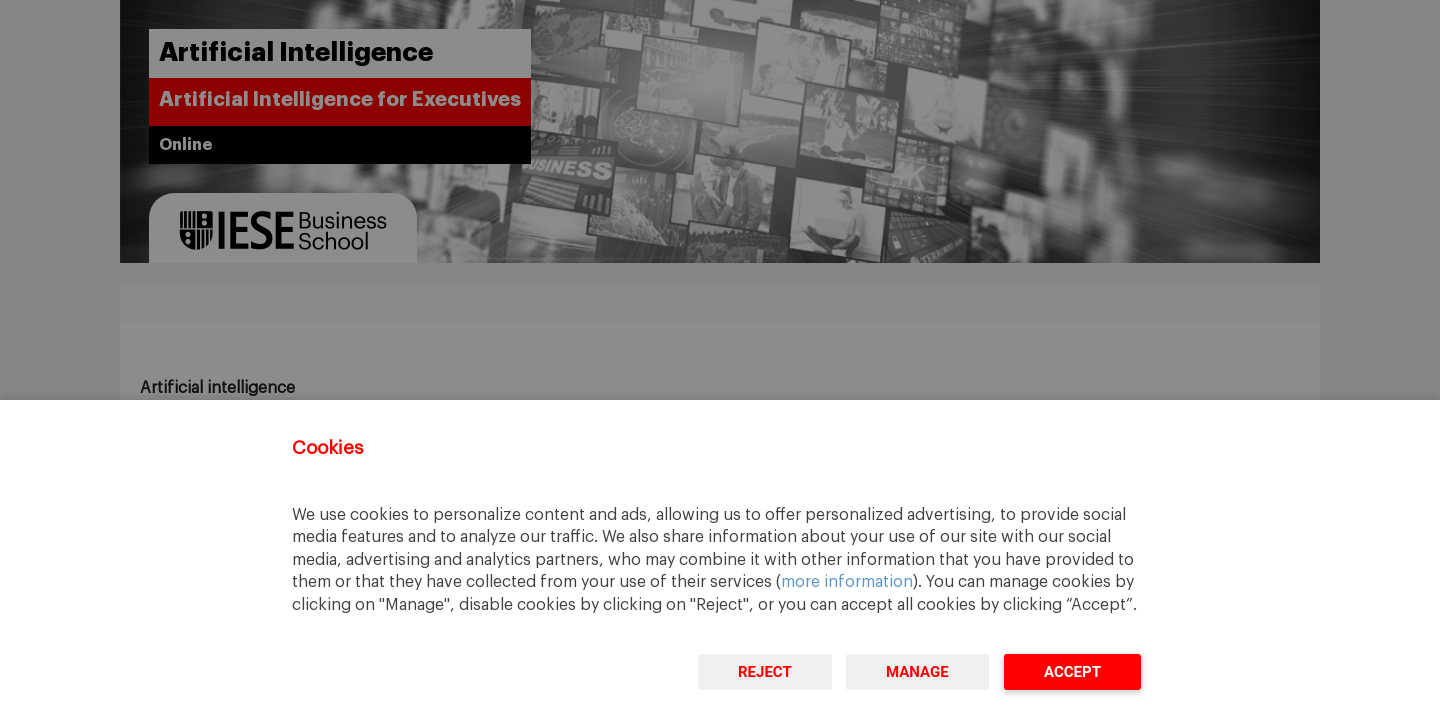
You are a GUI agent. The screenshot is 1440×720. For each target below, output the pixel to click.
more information (847, 582)
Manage (917, 672)
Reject (765, 672)
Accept (1072, 672)
